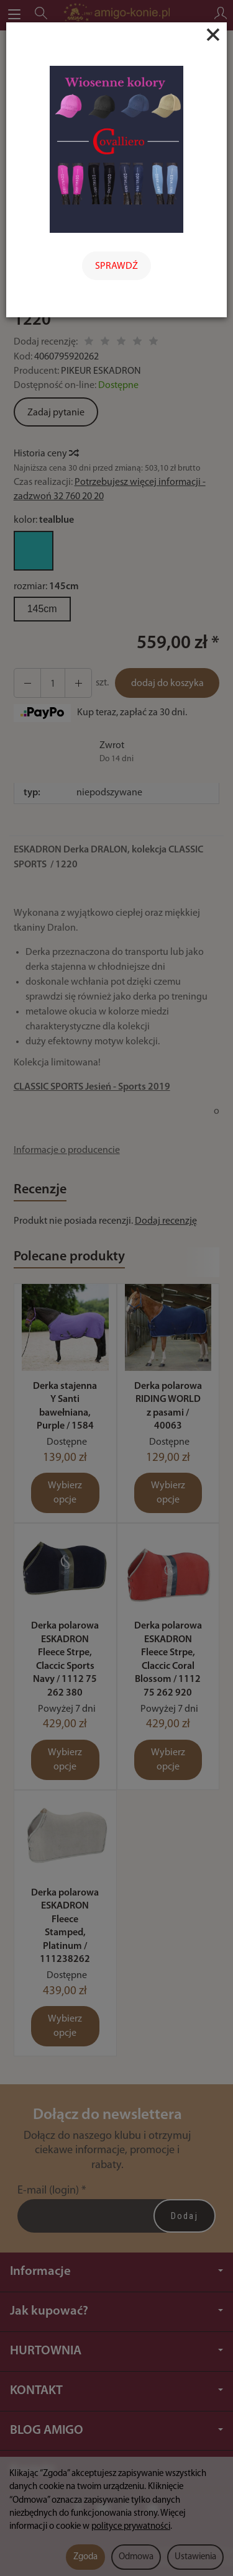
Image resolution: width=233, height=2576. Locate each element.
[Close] (213, 34)
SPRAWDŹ (116, 266)
